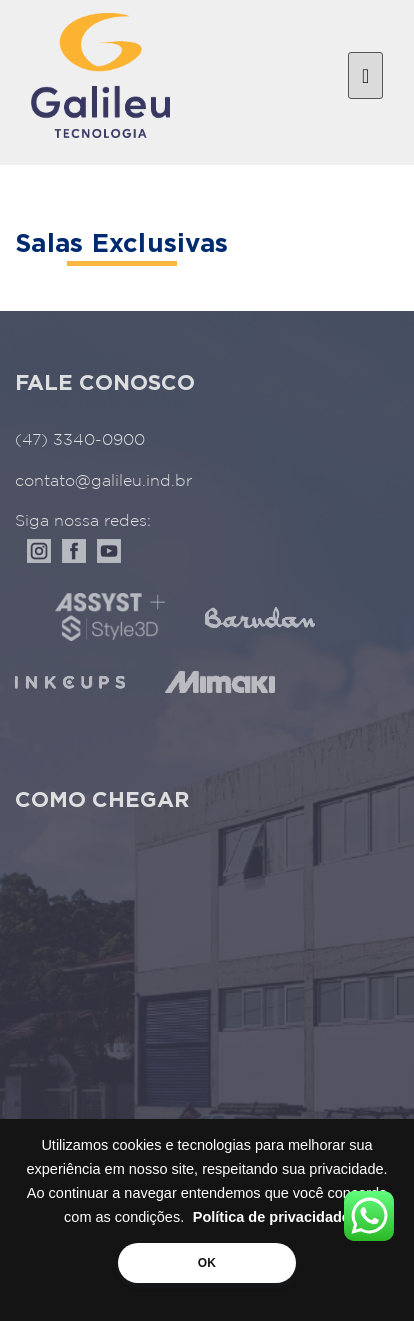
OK (207, 1263)
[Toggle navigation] (365, 76)
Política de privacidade (271, 1217)
